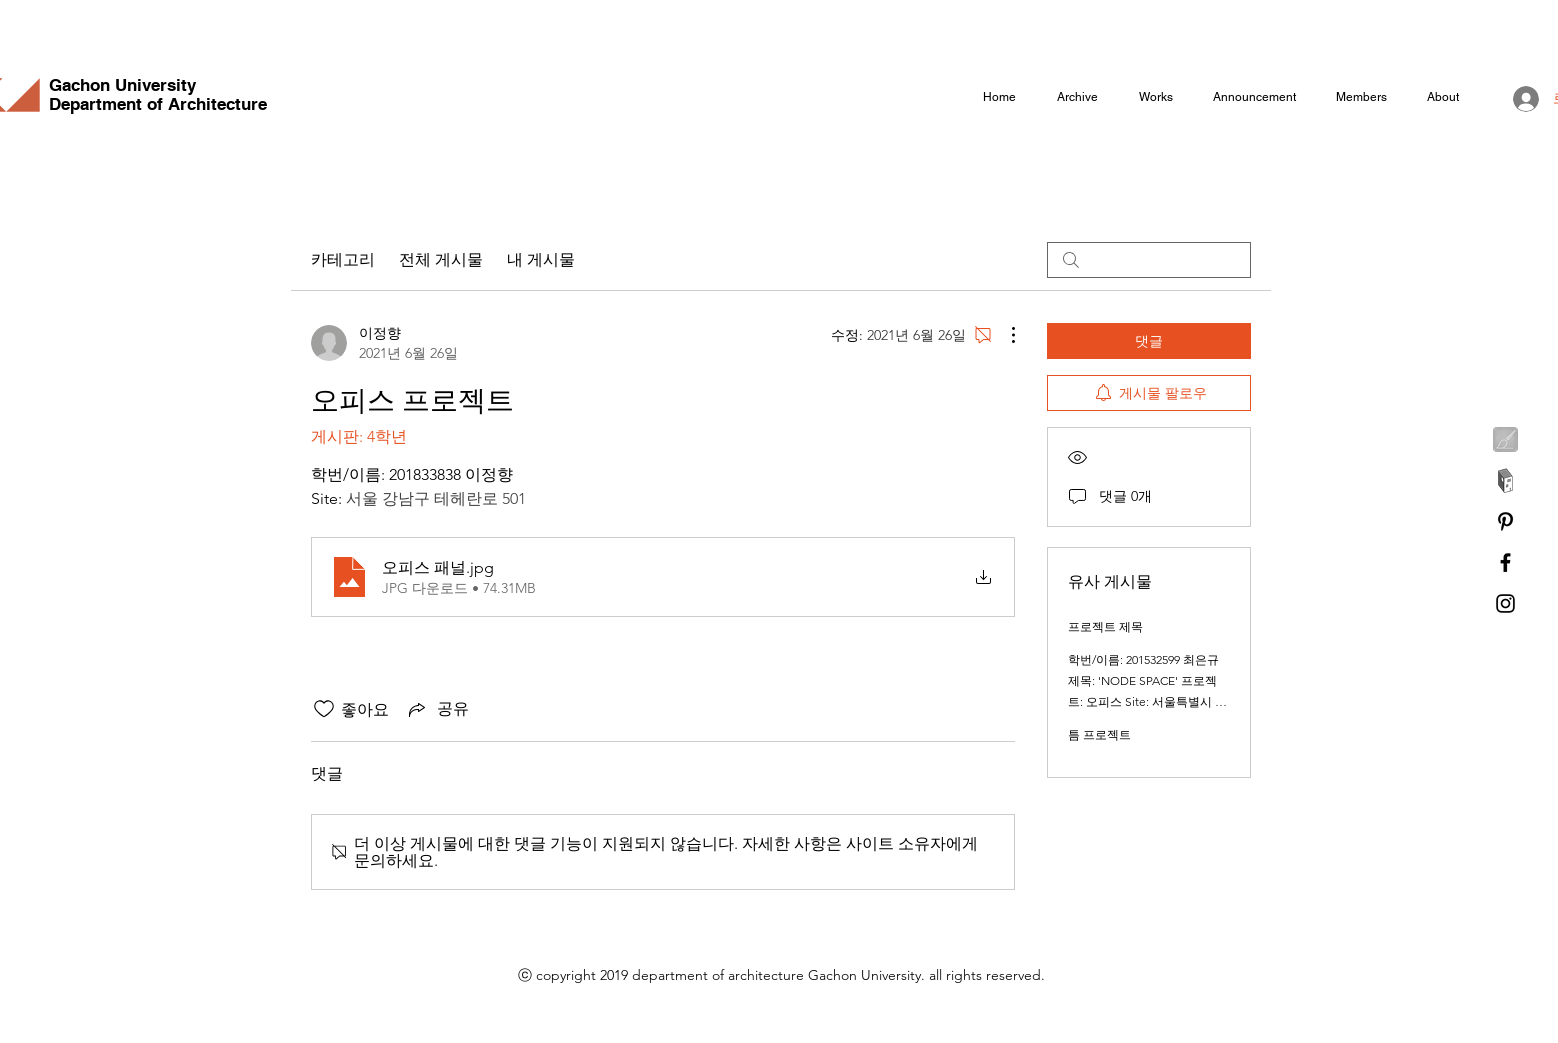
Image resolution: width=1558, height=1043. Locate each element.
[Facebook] (1505, 562)
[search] (1149, 260)
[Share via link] (437, 709)
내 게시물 (541, 259)
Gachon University (122, 85)
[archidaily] (1505, 480)
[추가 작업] (1003, 335)
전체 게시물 (441, 259)
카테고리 (343, 259)
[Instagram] (1505, 603)
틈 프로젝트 (1099, 734)
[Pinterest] (1505, 521)
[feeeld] (1505, 439)
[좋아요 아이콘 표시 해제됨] (324, 709)
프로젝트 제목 (1105, 626)
